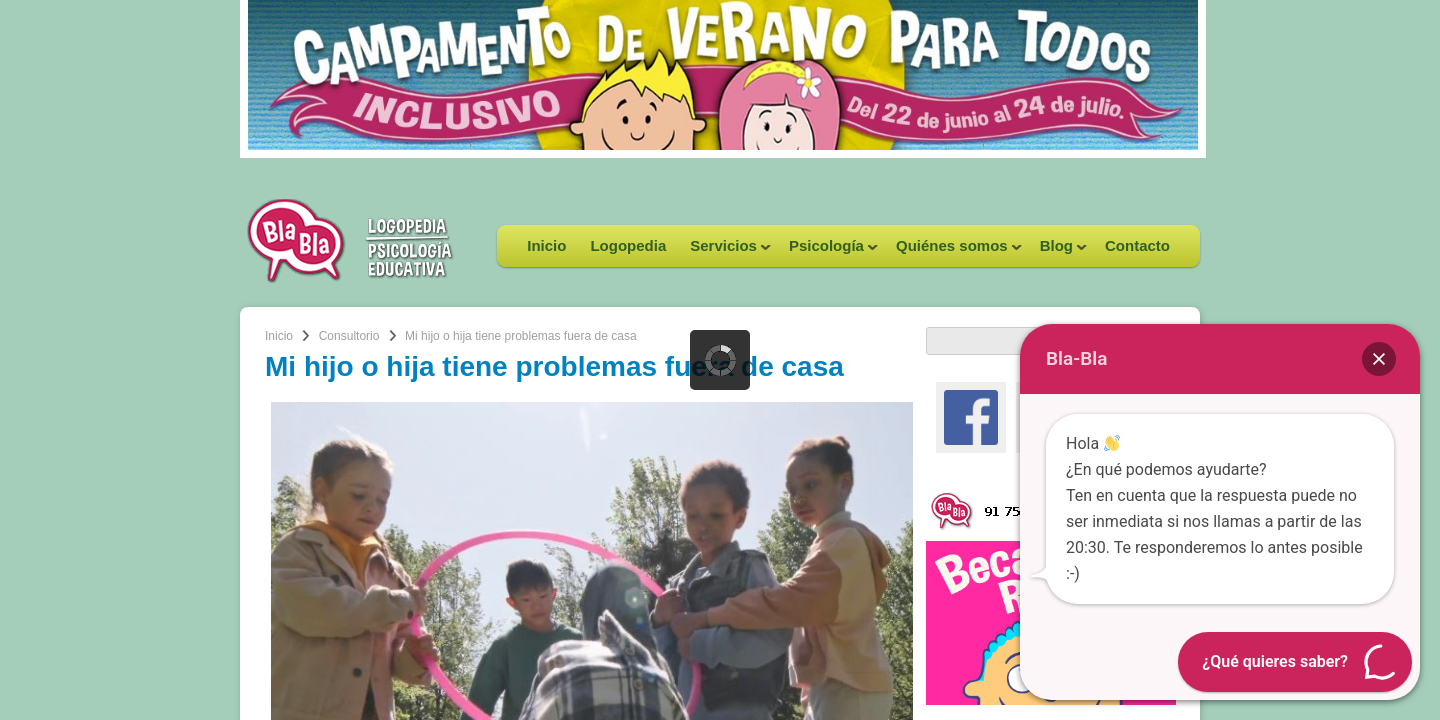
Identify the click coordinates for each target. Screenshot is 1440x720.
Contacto (1137, 245)
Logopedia (628, 245)
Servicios (724, 252)
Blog (1057, 252)
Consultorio (349, 336)
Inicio (546, 245)
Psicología (827, 252)
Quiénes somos (953, 252)
